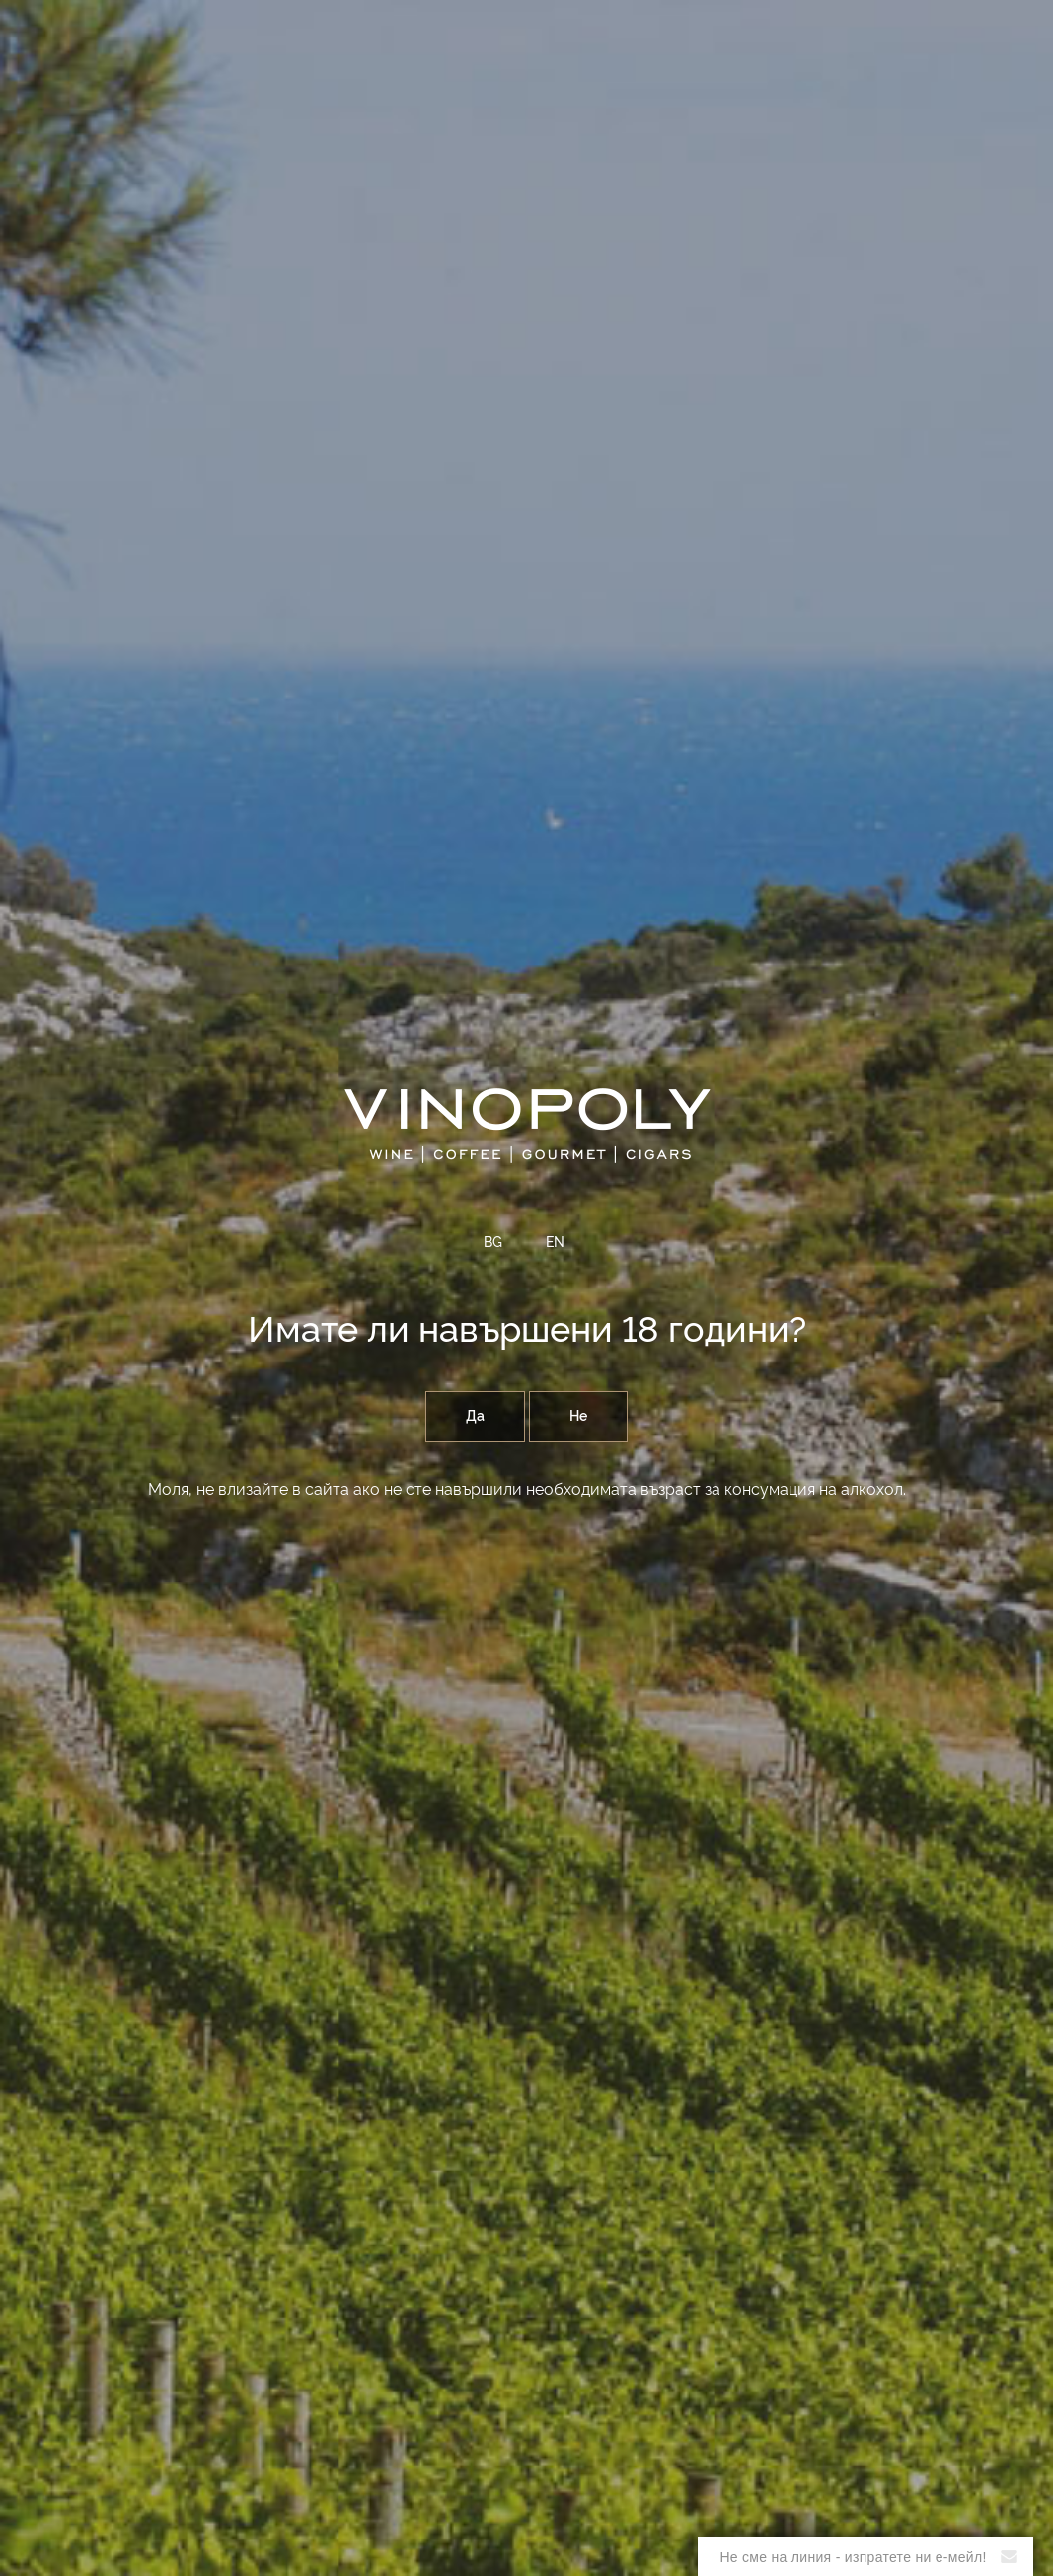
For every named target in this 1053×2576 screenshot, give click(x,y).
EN (555, 1243)
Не (578, 1417)
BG (493, 1243)
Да (475, 1417)
